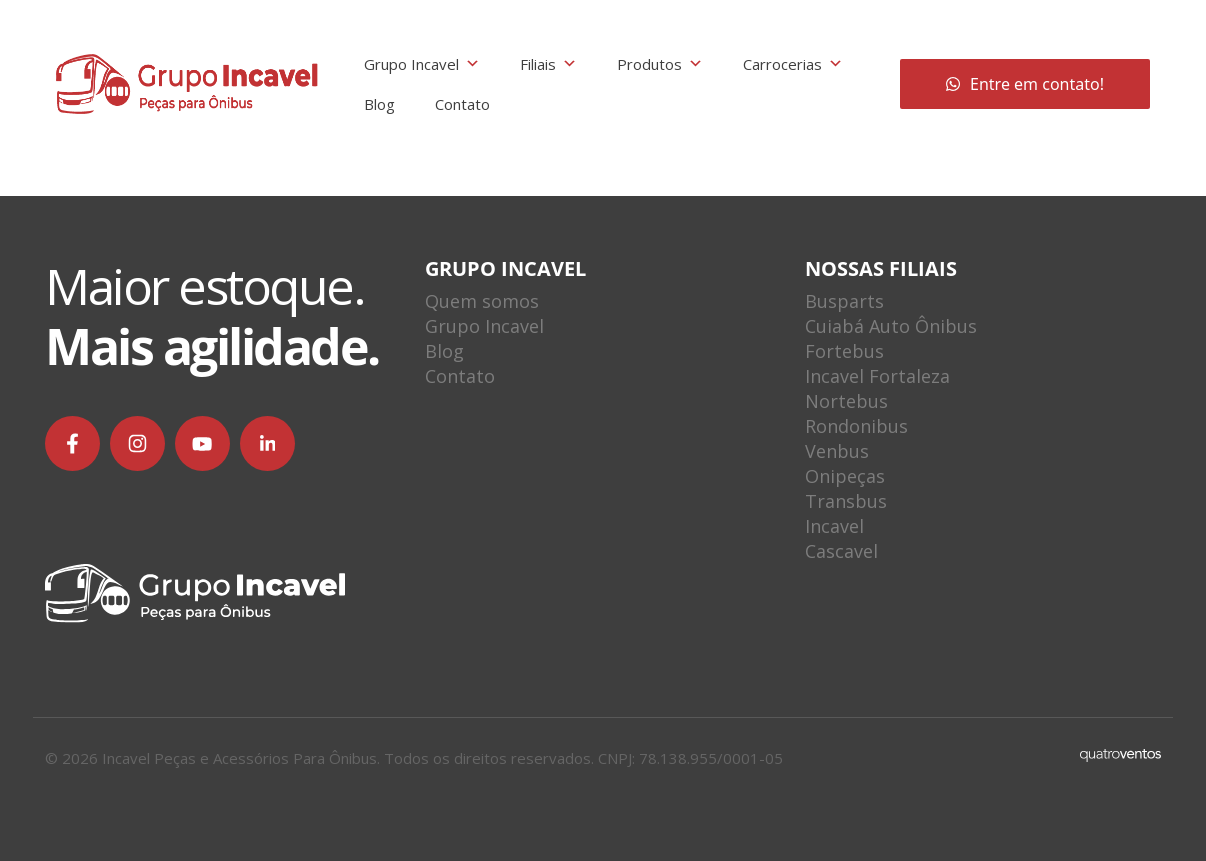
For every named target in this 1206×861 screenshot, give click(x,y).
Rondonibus (856, 426)
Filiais (548, 64)
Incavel (834, 526)
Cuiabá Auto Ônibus (891, 326)
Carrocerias (793, 64)
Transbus (846, 501)
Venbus (837, 451)
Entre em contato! (1025, 84)
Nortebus (846, 401)
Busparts (844, 301)
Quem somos (482, 301)
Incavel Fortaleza (877, 376)
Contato (462, 104)
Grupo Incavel (422, 64)
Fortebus (844, 351)
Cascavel (841, 551)
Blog (379, 104)
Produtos (660, 64)
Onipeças (845, 476)
